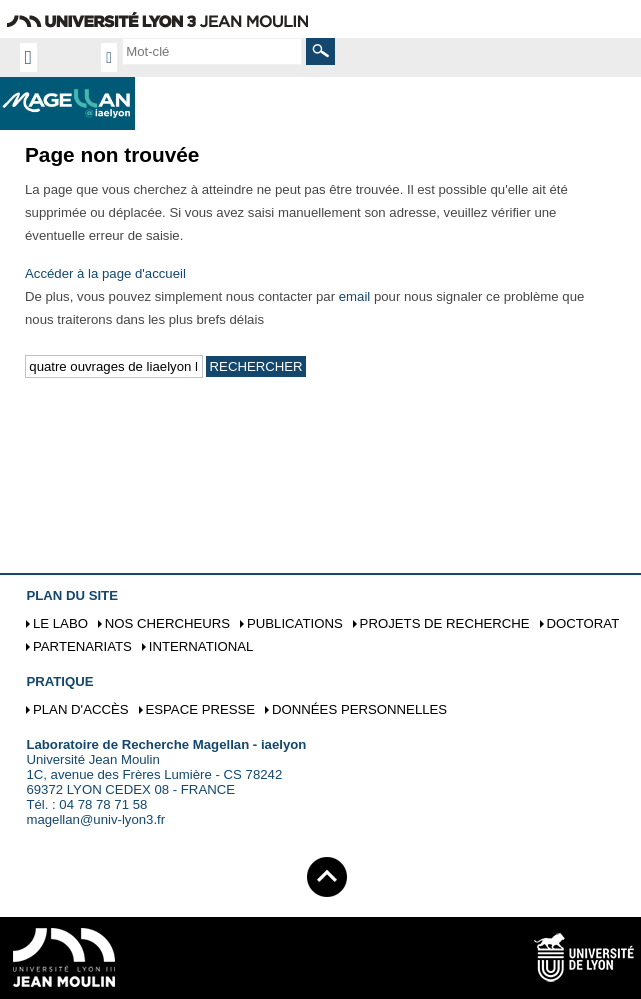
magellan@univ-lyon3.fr (95, 819)
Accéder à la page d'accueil (105, 273)
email (355, 296)
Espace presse (200, 709)
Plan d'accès (81, 709)
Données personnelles (359, 709)
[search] (212, 51)
